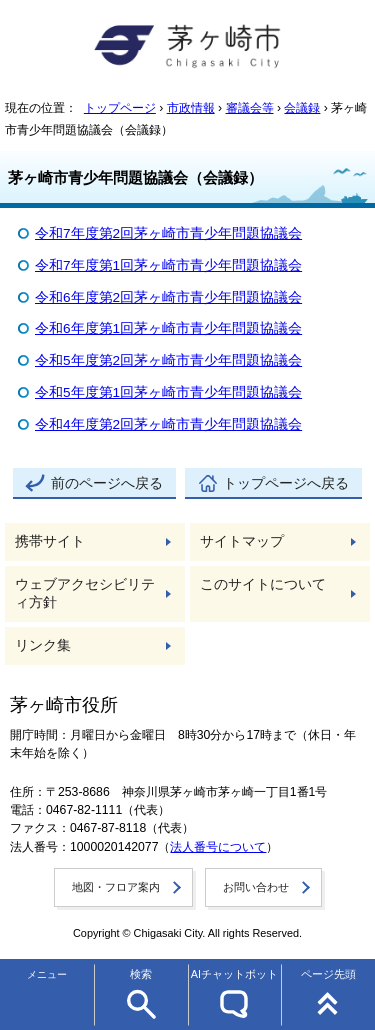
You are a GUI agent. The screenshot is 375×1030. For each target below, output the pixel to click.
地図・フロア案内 (116, 887)
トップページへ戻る (286, 483)
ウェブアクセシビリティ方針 (85, 593)
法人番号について (218, 847)
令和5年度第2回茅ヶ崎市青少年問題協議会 (168, 360)
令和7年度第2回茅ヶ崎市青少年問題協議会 (168, 233)
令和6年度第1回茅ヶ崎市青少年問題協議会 (168, 328)
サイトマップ (242, 541)
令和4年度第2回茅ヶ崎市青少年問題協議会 (168, 424)
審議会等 (250, 108)
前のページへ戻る (107, 483)
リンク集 (43, 645)
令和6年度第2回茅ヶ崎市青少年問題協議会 (168, 297)
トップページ (120, 108)
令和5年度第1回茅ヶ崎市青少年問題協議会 (168, 392)
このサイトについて (263, 584)
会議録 (302, 108)
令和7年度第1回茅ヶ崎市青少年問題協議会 (168, 265)
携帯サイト (50, 541)
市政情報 (191, 108)
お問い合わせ (256, 887)
